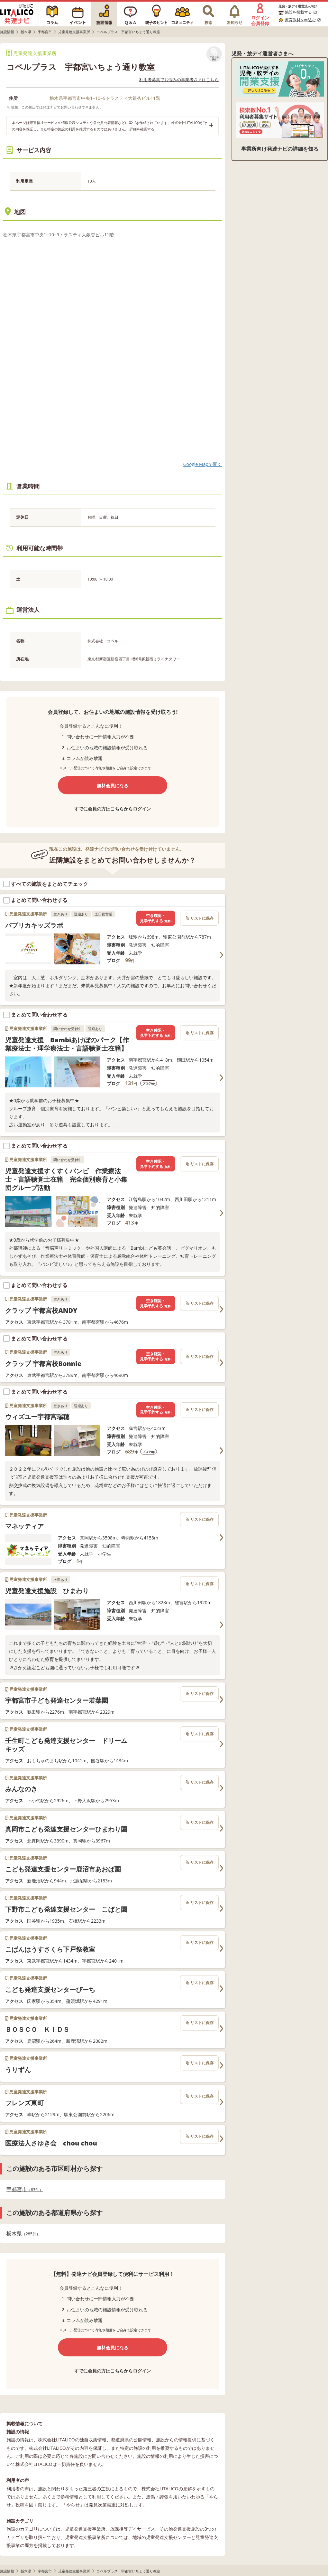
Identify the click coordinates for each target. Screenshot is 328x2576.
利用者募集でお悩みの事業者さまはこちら (179, 79)
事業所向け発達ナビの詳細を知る (279, 148)
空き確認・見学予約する (155, 918)
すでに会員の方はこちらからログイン (112, 809)
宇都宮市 (24, 2189)
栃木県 (23, 2233)
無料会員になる (112, 785)
